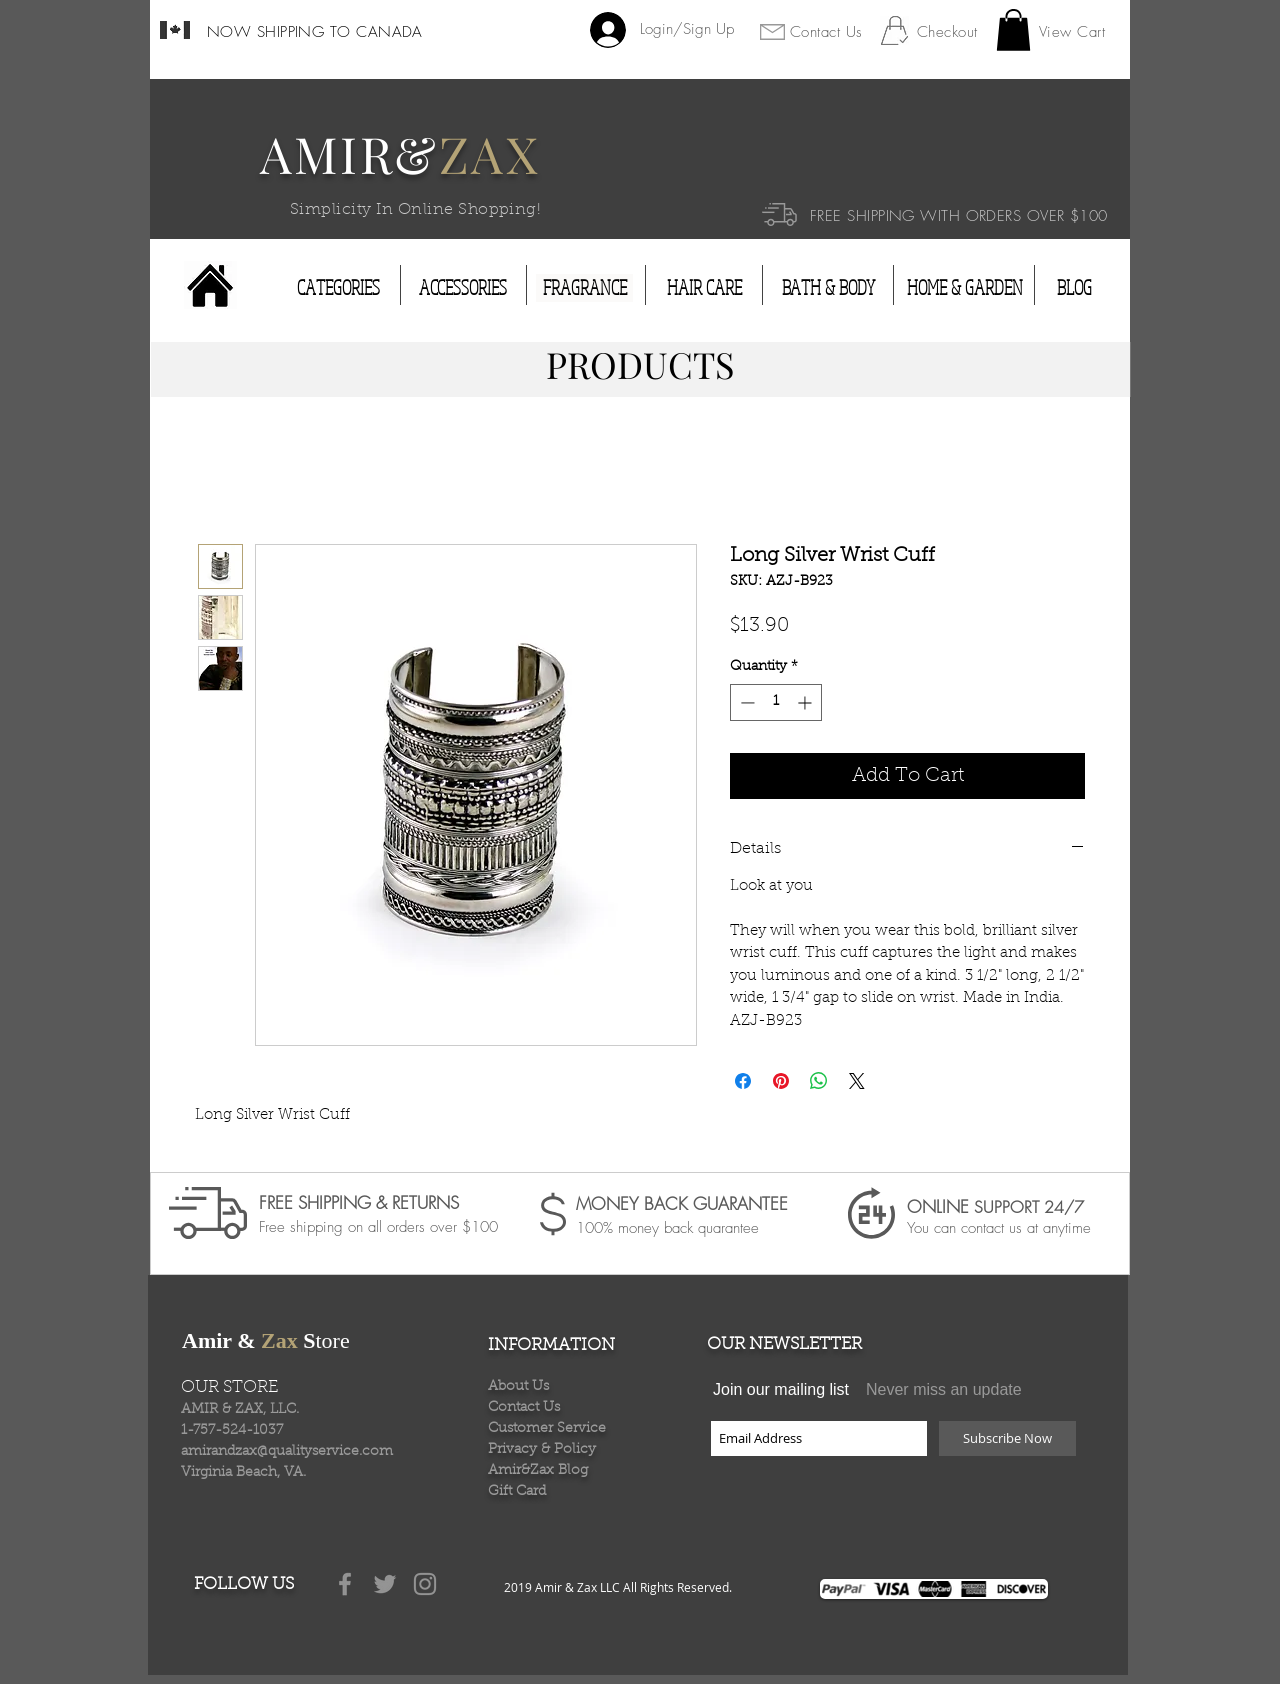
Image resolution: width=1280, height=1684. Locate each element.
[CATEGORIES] (338, 288)
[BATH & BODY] (828, 288)
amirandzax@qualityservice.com (287, 1452)
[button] (1013, 30)
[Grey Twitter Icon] (385, 1584)
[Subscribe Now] (1007, 1438)
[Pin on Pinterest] (781, 1081)
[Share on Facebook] (743, 1081)
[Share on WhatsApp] (819, 1081)
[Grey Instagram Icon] (425, 1584)
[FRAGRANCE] (584, 288)
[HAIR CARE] (704, 288)
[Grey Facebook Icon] (345, 1584)
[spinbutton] (776, 702)
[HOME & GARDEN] (965, 288)
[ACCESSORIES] (463, 288)
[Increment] (806, 702)
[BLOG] (1074, 288)
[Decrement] (745, 702)
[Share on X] (857, 1081)
